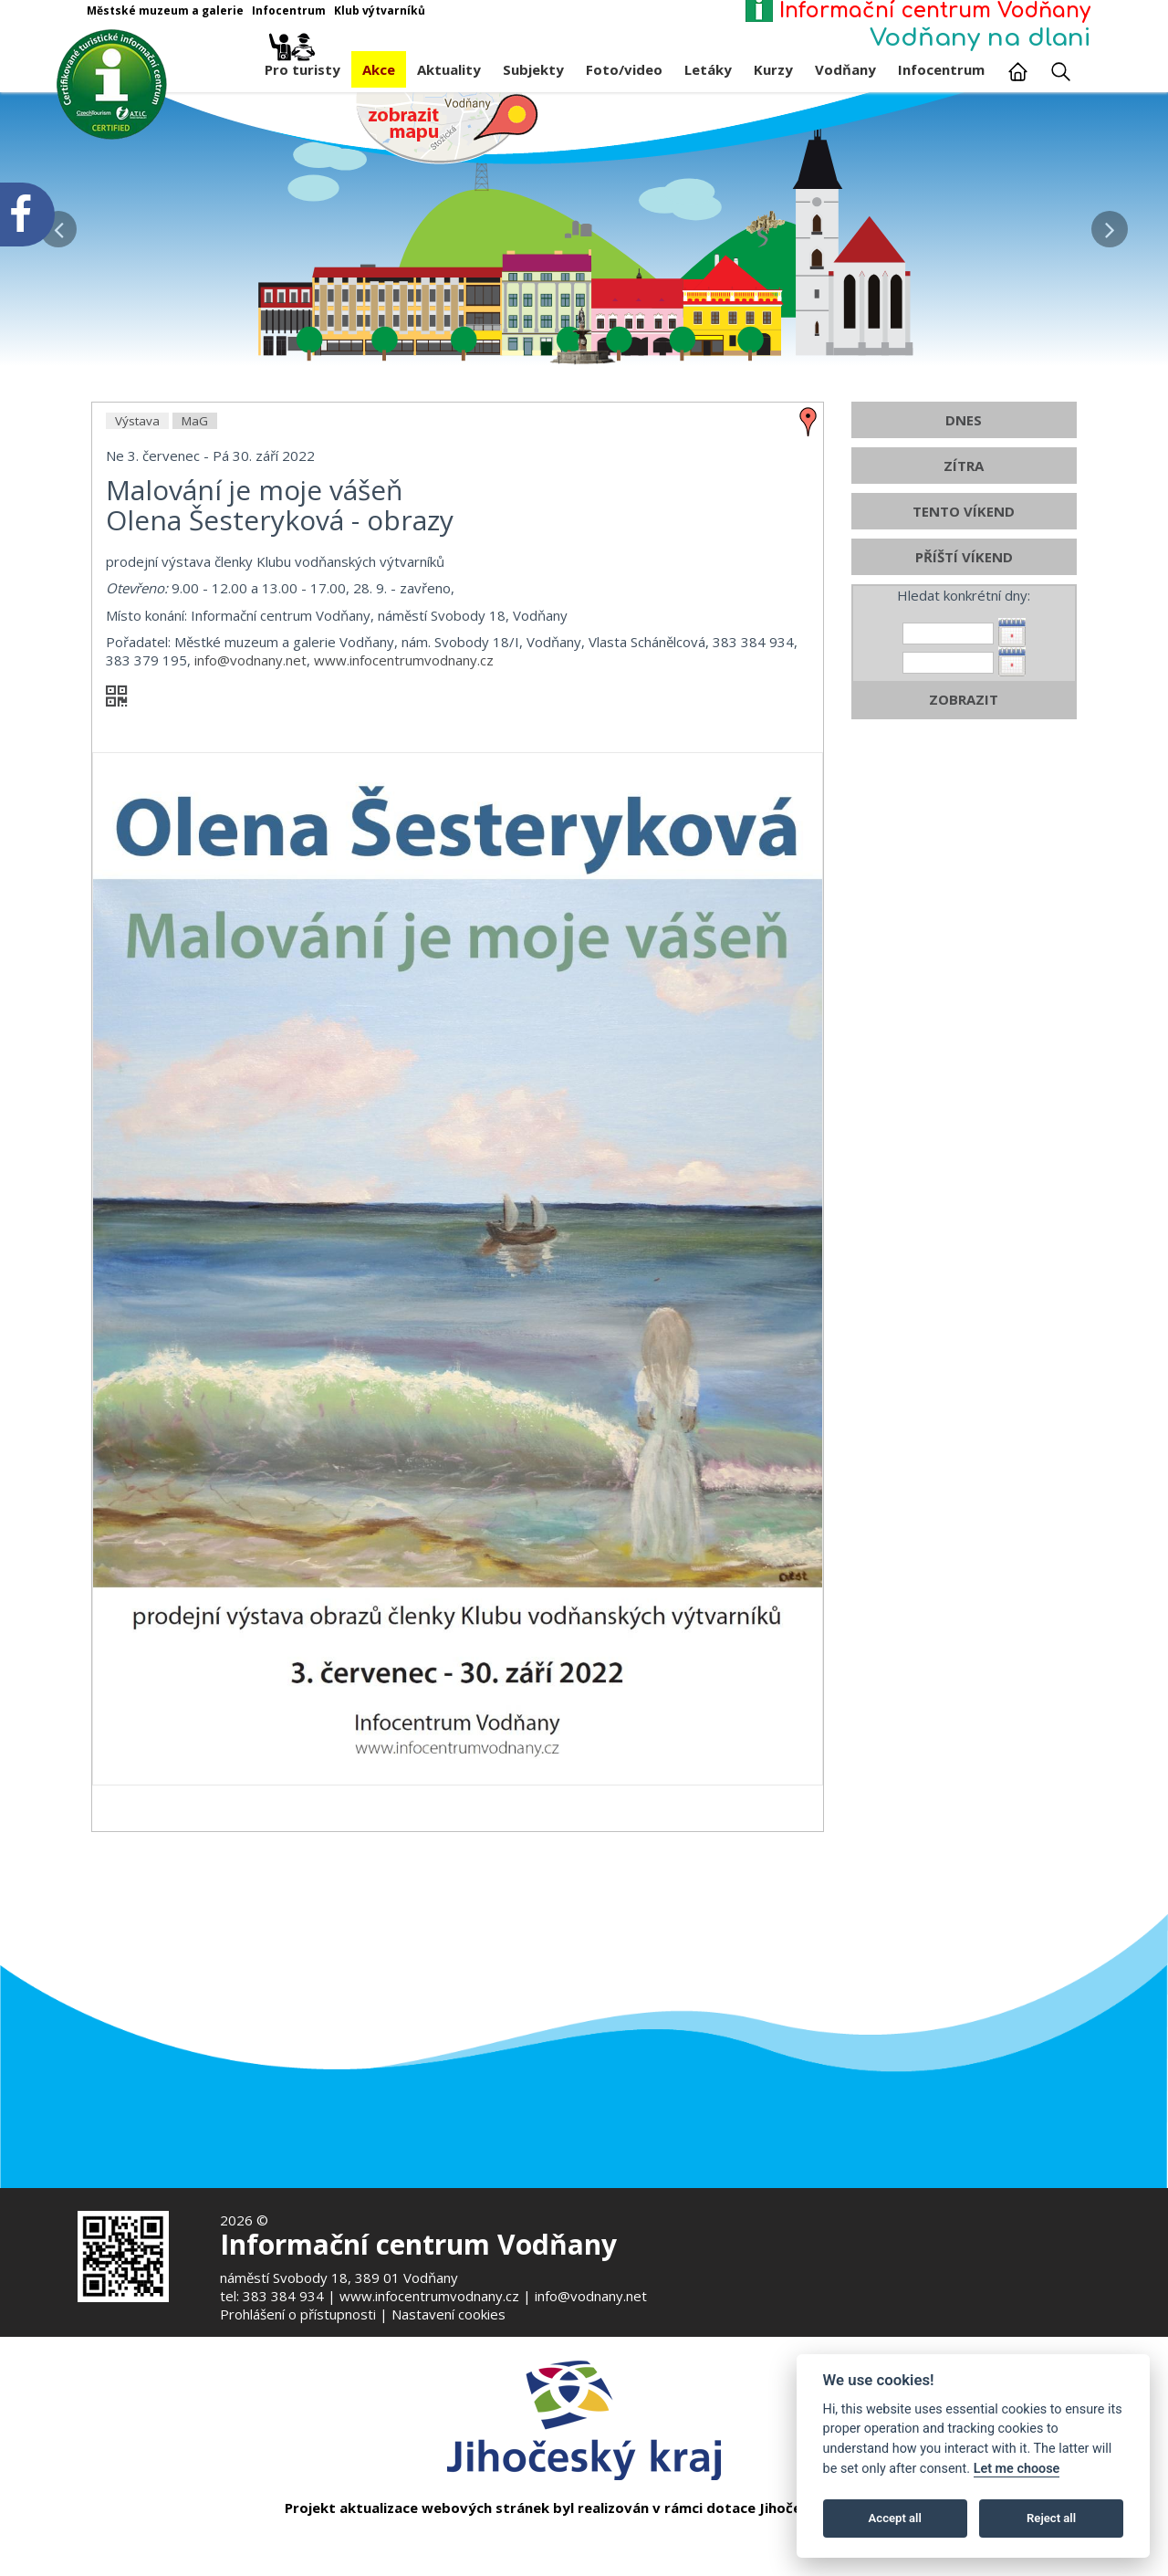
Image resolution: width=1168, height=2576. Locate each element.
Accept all (895, 2518)
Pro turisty (302, 65)
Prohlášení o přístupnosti (298, 2314)
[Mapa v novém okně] (447, 127)
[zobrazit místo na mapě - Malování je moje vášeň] (808, 421)
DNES (963, 421)
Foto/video (624, 69)
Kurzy (773, 69)
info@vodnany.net (250, 661)
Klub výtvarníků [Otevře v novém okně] (379, 10)
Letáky (708, 69)
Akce (378, 69)
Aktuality (449, 69)
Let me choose (1017, 2469)
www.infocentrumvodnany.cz (404, 661)
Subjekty (533, 69)
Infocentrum (941, 69)
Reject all (1051, 2518)
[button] (1109, 224)
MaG (195, 422)
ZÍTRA (964, 466)
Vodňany (845, 69)
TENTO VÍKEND (963, 512)
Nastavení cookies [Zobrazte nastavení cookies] (448, 2314)
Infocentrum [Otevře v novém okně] (289, 10)
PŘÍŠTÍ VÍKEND (964, 558)
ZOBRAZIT (963, 700)
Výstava (137, 422)
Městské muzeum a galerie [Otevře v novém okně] (165, 10)
